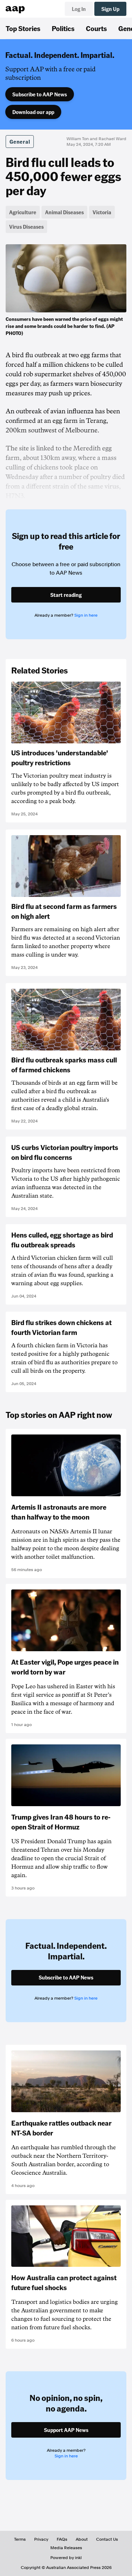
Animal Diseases (64, 212)
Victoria (102, 212)
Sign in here (86, 615)
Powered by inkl (66, 2557)
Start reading (66, 594)
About (82, 2539)
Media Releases (66, 2547)
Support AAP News (66, 2429)
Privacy (41, 2539)
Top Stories (23, 28)
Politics (63, 28)
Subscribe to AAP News (39, 94)
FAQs (62, 2539)
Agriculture (22, 212)
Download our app (33, 111)
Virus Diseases (26, 226)
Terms (20, 2539)
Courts (96, 28)
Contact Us (107, 2539)
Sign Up (110, 8)
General (20, 141)
